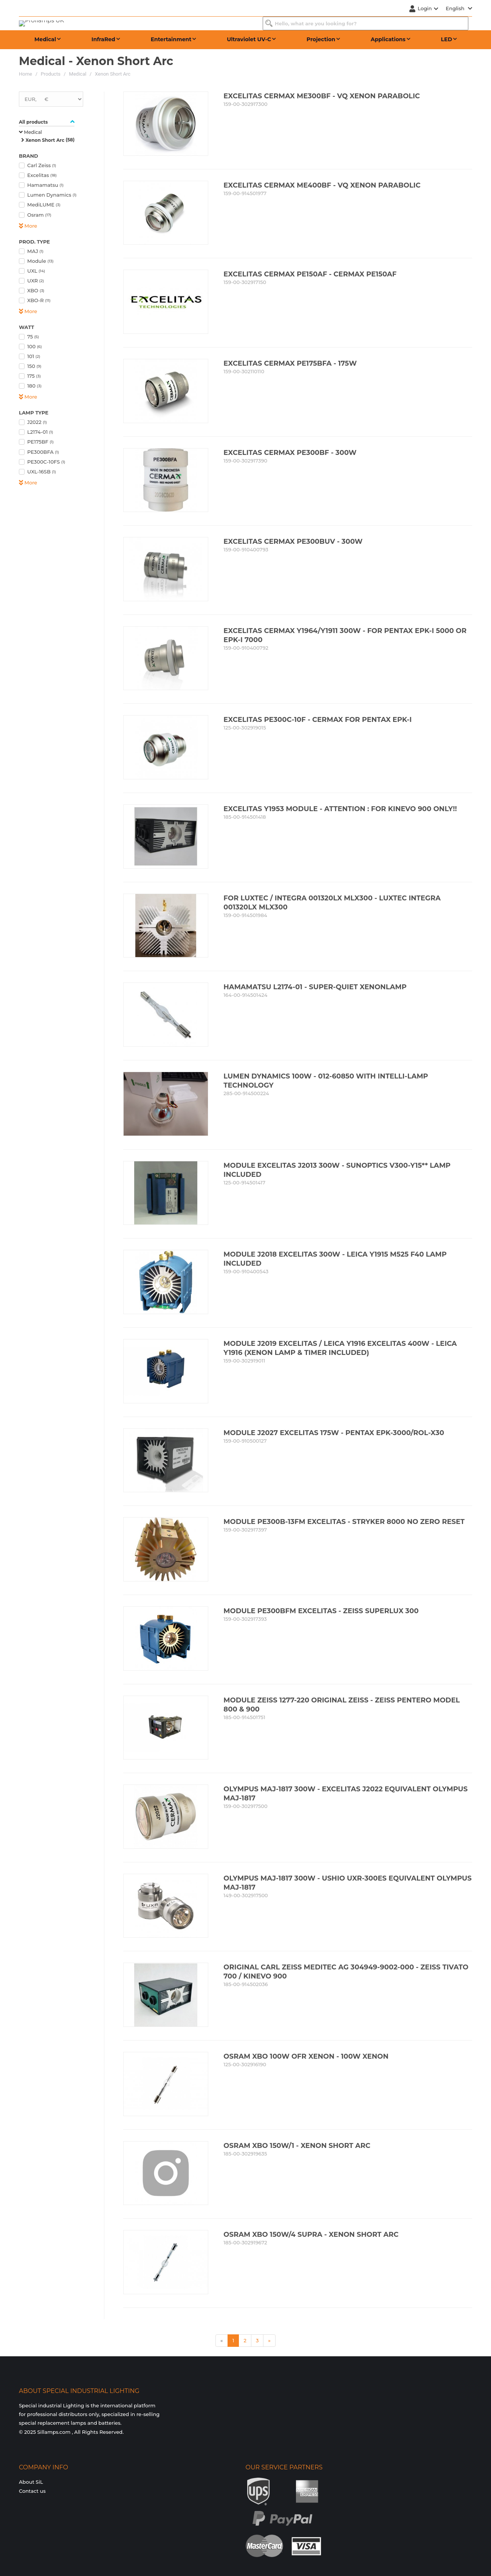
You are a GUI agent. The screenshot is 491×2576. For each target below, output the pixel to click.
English (459, 8)
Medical (78, 74)
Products (50, 74)
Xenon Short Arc (112, 74)
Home (25, 74)
